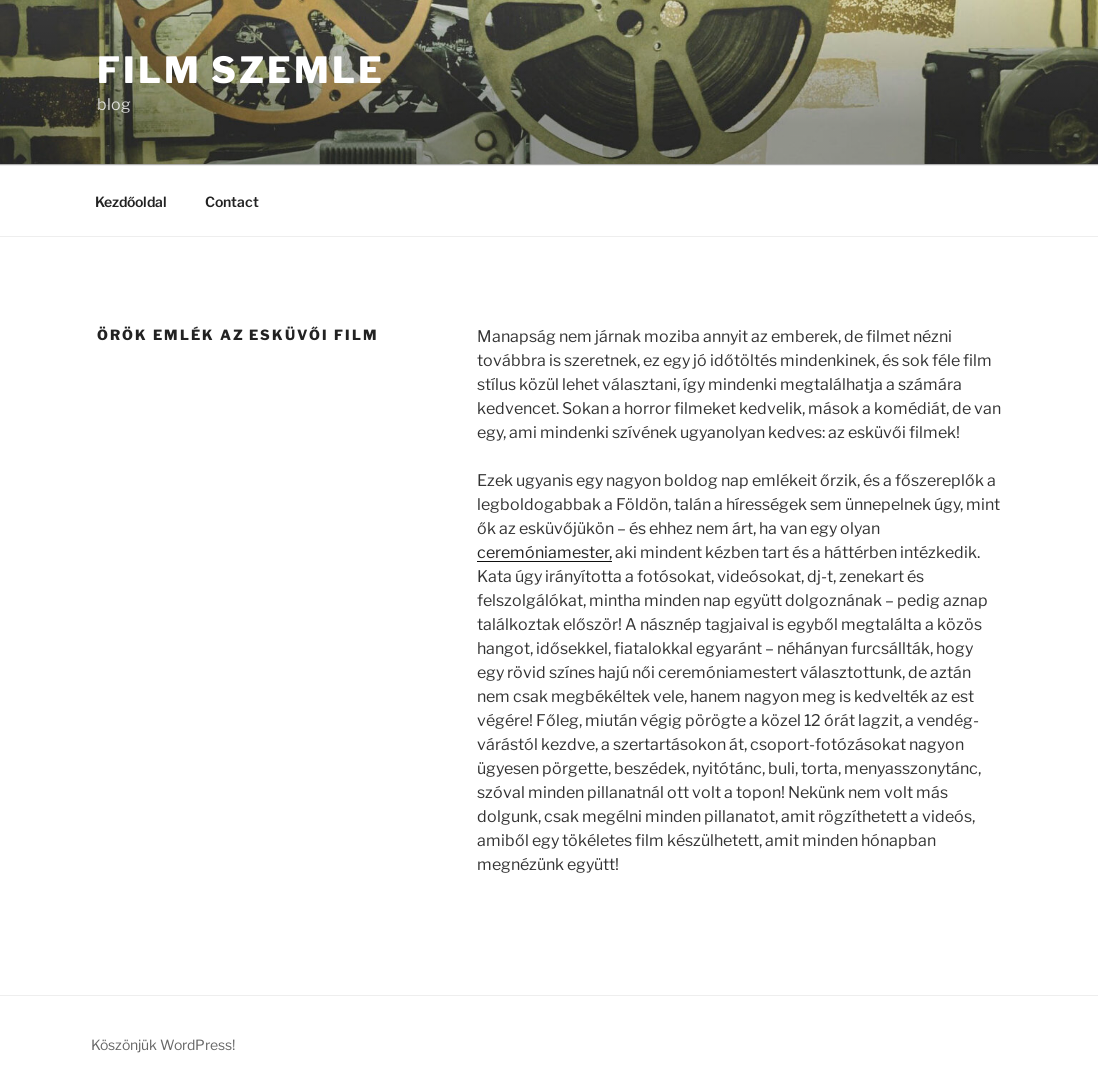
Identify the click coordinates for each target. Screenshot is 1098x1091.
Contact (232, 201)
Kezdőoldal (131, 201)
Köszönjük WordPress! (163, 1044)
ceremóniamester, (544, 552)
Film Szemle (241, 70)
